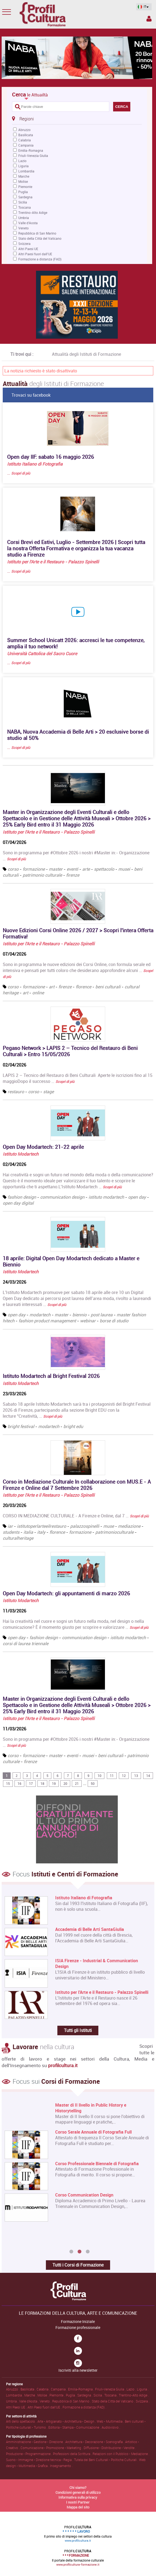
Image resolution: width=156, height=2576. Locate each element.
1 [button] (71, 2252)
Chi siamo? (77, 2487)
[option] (77, 2162)
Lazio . (131, 2389)
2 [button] (79, 2252)
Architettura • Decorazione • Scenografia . (95, 2442)
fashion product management (47, 1321)
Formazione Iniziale (78, 2321)
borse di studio (114, 1321)
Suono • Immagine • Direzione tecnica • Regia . (40, 2459)
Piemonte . (57, 2395)
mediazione (129, 1526)
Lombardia (26, 171)
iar (10, 1526)
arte (86, 869)
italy (41, 1532)
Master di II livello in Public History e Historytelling (90, 2108)
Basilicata (25, 135)
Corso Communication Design (84, 2195)
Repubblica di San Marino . (72, 2401)
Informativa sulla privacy (77, 2497)
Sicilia (22, 202)
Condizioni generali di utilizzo (78, 2492)
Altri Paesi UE (28, 249)
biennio (79, 1315)
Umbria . (12, 2401)
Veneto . (46, 2401)
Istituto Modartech (21, 1154)
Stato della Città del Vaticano (39, 238)
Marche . (30, 2395)
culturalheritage (18, 1538)
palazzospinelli (84, 1526)
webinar (88, 1321)
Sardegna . (85, 2395)
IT (142, 7)
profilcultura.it (63, 2065)
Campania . (59, 2389)
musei (124, 869)
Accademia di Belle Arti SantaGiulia (89, 1929)
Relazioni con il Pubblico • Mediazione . (121, 2454)
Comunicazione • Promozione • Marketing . (52, 2448)
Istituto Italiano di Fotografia (35, 464)
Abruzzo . (13, 2389)
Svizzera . (142, 2401)
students (11, 1532)
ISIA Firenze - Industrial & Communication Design (96, 1963)
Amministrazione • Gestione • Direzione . (35, 2442)
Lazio (22, 161)
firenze (72, 875)
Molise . (43, 2395)
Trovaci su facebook (31, 395)
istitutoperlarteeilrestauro (41, 1526)
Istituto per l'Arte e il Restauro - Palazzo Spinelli (53, 562)
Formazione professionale (77, 2327)
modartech (40, 1315)
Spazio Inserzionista (149, 18)
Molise (23, 181)
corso (13, 869)
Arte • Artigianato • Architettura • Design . (67, 2421)
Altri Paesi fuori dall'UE (35, 254)
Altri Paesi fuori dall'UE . (45, 2407)
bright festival (21, 1426)
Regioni (23, 118)
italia (28, 1532)
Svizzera (24, 243)
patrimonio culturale (42, 875)
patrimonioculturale (115, 1532)
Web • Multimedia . (111, 2421)
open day (137, 1197)
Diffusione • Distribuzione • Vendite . (110, 2448)
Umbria (23, 217)
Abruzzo (24, 129)
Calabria (24, 140)
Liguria (23, 166)
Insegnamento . (61, 2465)
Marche (23, 176)
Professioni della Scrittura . (73, 2454)
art (51, 987)
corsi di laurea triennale (25, 1644)
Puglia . (71, 2395)
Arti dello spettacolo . (21, 2421)
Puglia (23, 192)
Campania (26, 145)
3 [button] (87, 2252)
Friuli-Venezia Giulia (33, 155)
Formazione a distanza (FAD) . (84, 2407)
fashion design (22, 1197)
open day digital (18, 1203)
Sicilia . (98, 2395)
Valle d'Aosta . (29, 2401)
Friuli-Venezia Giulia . (110, 2389)
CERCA (121, 107)
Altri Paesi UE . (17, 2407)
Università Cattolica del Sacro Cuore (42, 654)
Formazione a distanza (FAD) (39, 259)
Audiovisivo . (111, 2427)
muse (108, 1526)
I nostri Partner (78, 2502)
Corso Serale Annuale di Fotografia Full (93, 2132)
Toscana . (111, 2395)
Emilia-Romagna (30, 150)
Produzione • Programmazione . (29, 2454)
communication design (62, 1197)
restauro (16, 1092)
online (38, 993)
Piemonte (25, 186)
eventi (72, 869)
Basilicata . (28, 2389)
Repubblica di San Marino (37, 233)
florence (83, 987)
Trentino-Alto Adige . (134, 2395)
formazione (34, 869)
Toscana (24, 207)
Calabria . (44, 2389)
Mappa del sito (78, 2507)
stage (48, 1092)
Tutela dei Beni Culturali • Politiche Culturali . (106, 2459)
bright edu (73, 1426)
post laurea (102, 1315)
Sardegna (25, 197)
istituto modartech (106, 1197)
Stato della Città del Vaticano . (114, 2401)
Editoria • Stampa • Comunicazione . (75, 2427)
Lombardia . (15, 2395)
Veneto (23, 228)
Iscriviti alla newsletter (78, 2370)
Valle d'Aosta (28, 223)
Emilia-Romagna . (81, 2389)
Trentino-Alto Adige (32, 212)
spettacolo (104, 869)
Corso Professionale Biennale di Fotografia (97, 2164)
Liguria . (143, 2389)
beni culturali (107, 987)
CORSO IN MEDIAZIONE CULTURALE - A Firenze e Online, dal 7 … (76, 1516)
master (56, 869)
